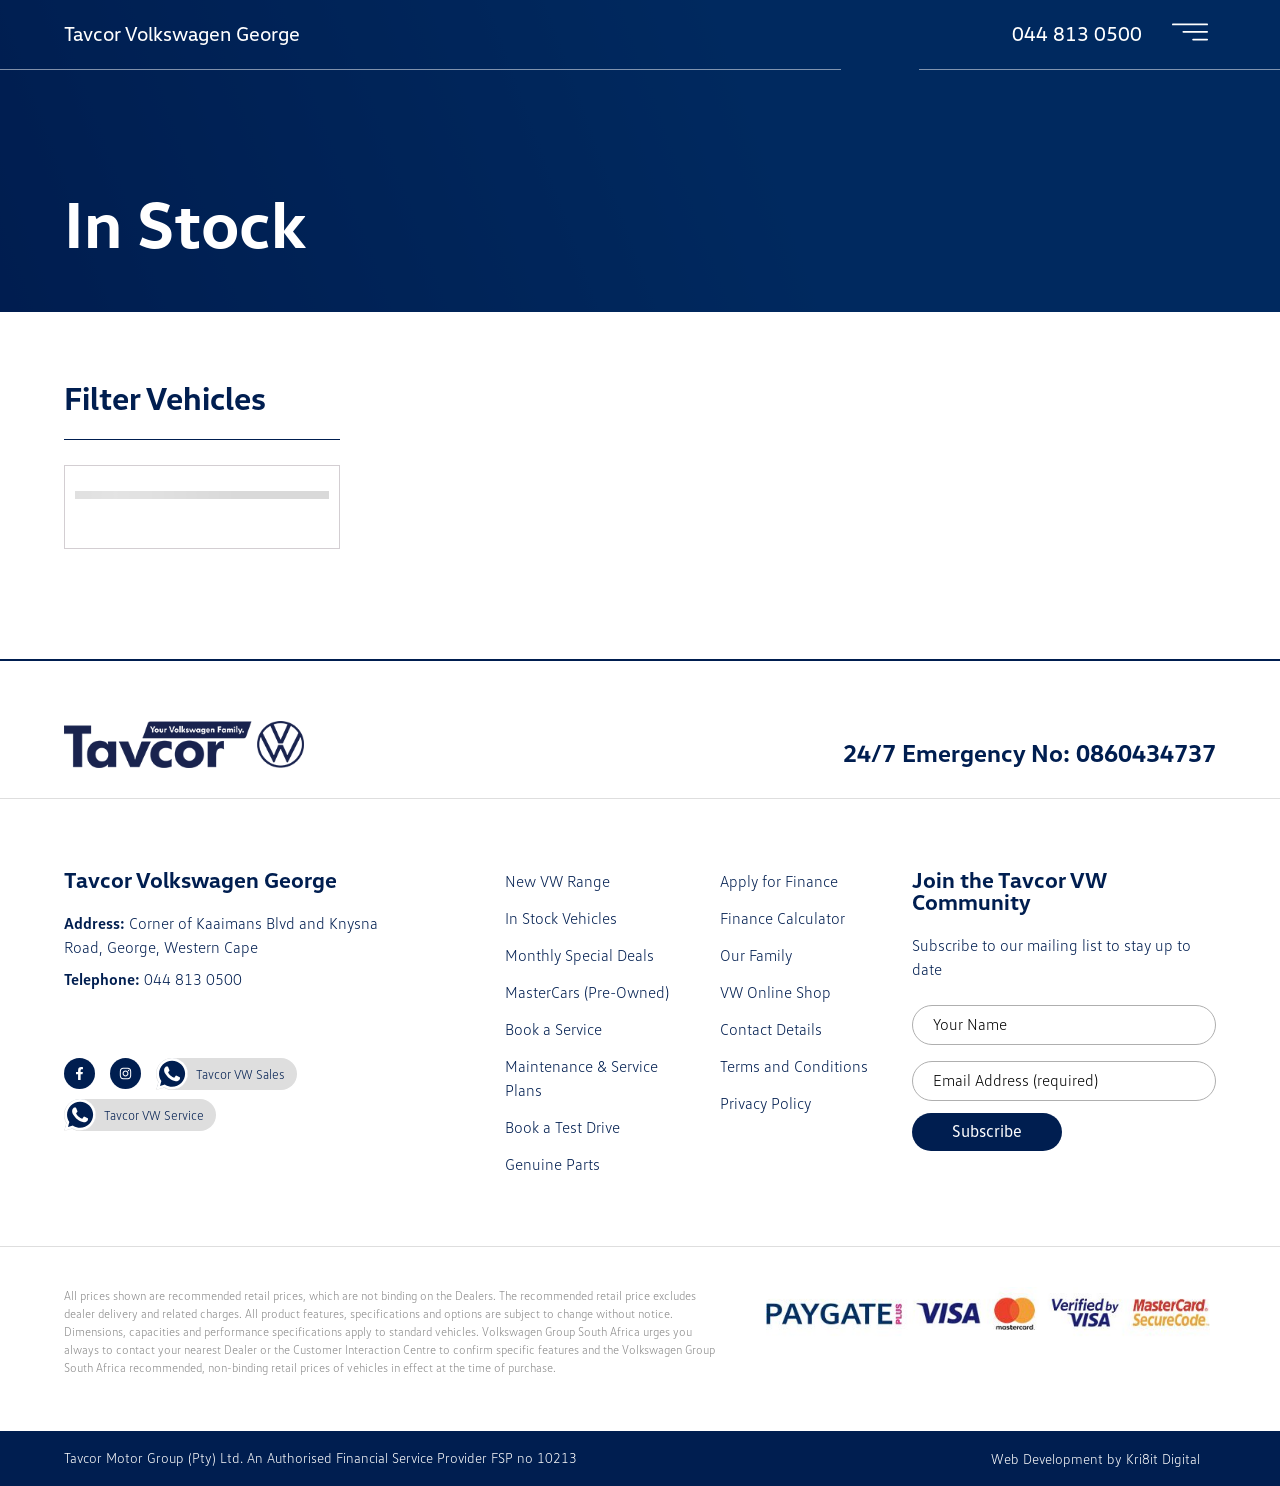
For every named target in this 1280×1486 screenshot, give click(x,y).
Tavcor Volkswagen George (182, 33)
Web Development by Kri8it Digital (1095, 1458)
